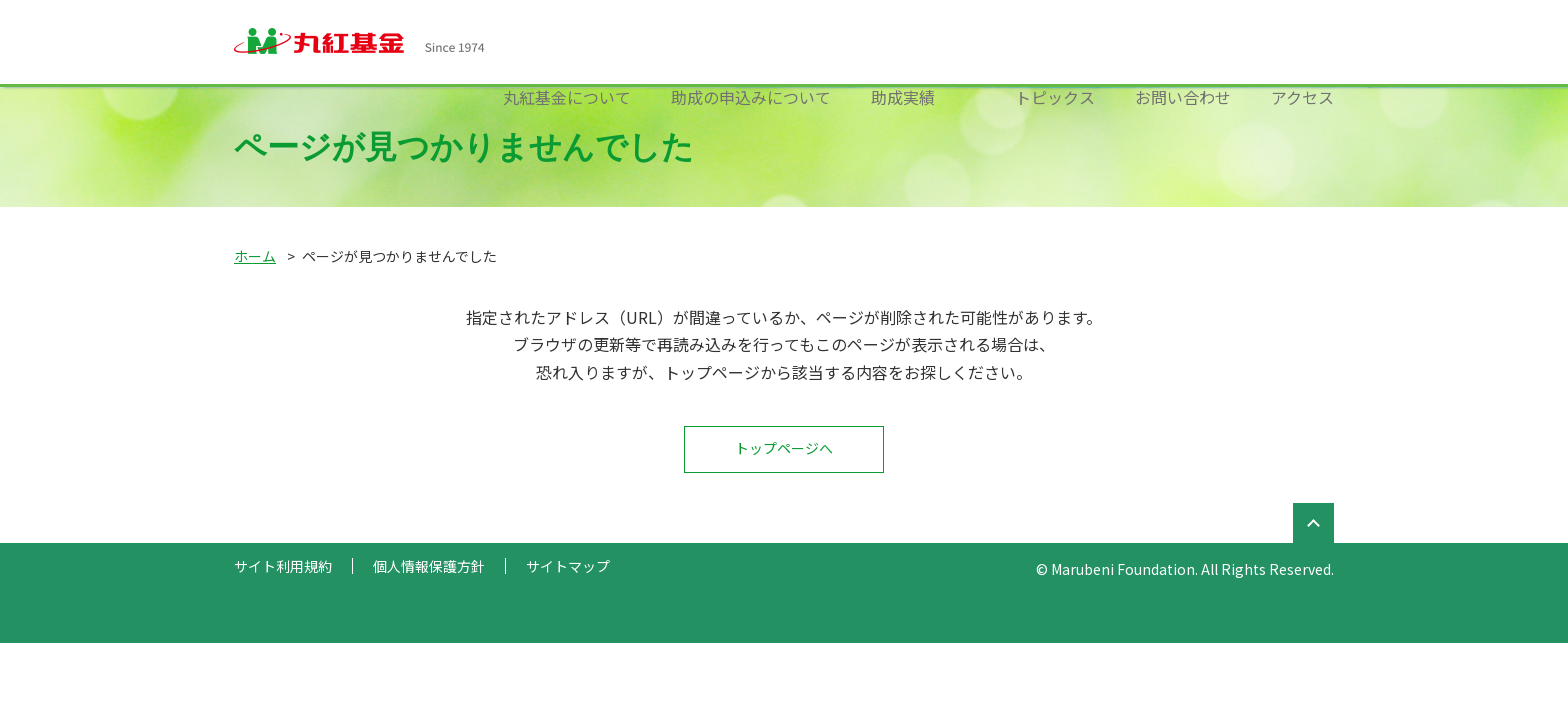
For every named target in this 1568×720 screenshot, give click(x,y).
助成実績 (903, 97)
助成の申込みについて (751, 97)
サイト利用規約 (283, 566)
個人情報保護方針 (429, 566)
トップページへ (784, 448)
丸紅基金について (567, 97)
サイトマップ (568, 566)
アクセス (1302, 97)
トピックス (1055, 97)
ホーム (255, 256)
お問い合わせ (1183, 97)
